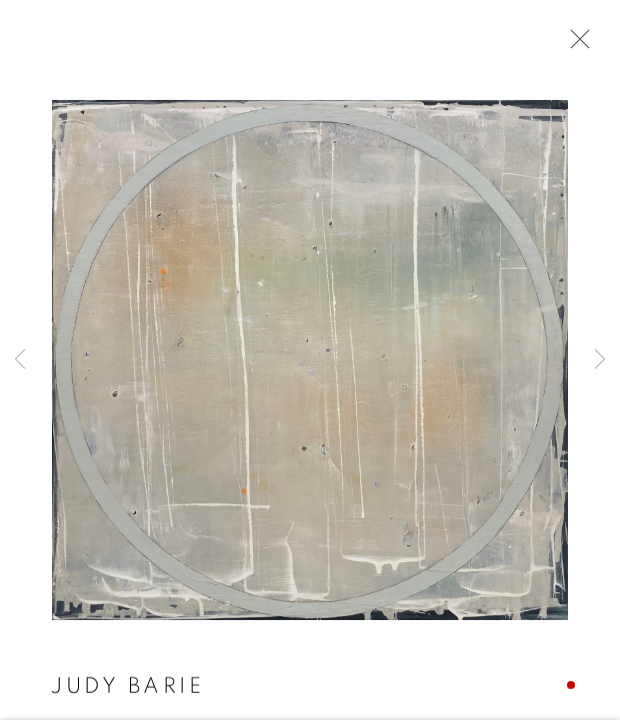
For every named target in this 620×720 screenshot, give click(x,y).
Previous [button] (20, 360)
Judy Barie (127, 687)
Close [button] (575, 45)
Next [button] (600, 360)
